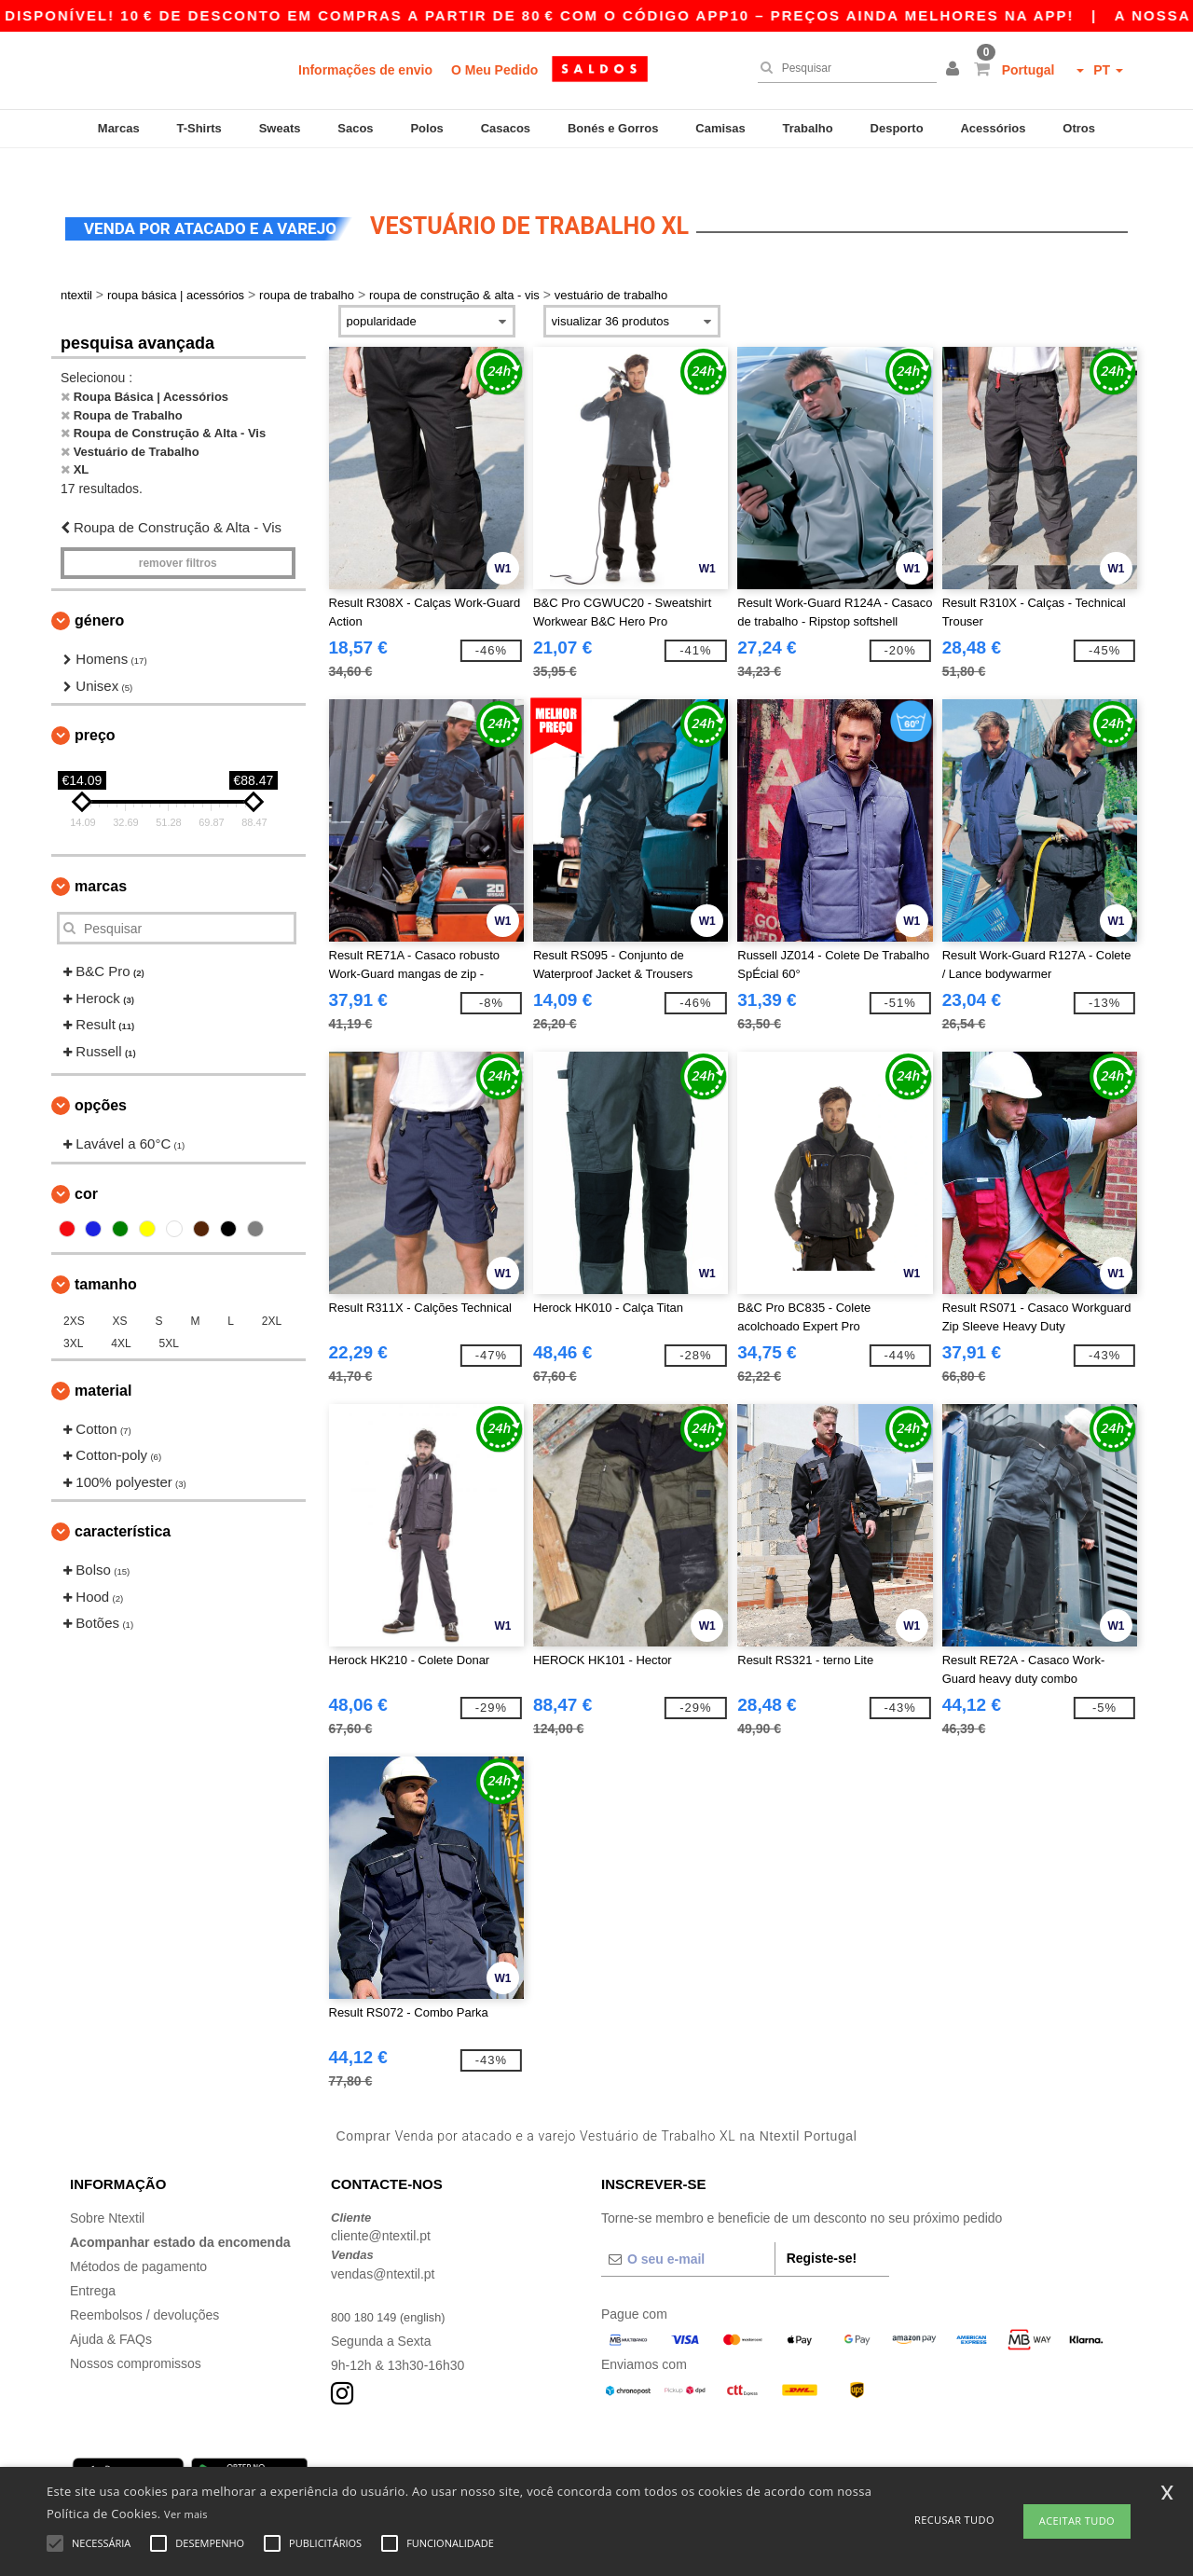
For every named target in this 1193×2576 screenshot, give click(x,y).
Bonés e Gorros (613, 128)
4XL (120, 1315)
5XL (169, 1315)
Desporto (897, 128)
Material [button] (103, 1363)
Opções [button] (101, 1078)
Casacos (505, 128)
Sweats (280, 128)
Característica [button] (123, 1504)
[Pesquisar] (842, 68)
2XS (74, 1293)
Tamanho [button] (106, 1256)
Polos (426, 128)
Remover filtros (178, 536)
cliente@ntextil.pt (381, 2208)
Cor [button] (86, 1166)
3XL (73, 1315)
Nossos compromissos (135, 2335)
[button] (955, 69)
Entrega (93, 2262)
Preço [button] (95, 708)
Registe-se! (822, 2230)
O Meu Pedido (494, 69)
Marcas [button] (101, 859)
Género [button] (99, 593)
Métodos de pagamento (138, 2238)
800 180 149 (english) (394, 2288)
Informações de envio (365, 69)
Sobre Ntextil (107, 2190)
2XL (271, 1293)
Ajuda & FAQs (111, 2311)
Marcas (119, 128)
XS (120, 1293)
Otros (1079, 128)
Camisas (720, 128)
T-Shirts (198, 128)
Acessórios (992, 128)
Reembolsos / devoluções (144, 2287)
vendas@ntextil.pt (383, 2246)
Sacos (355, 128)
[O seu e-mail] (688, 2231)
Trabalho (808, 128)
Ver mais (186, 2514)
